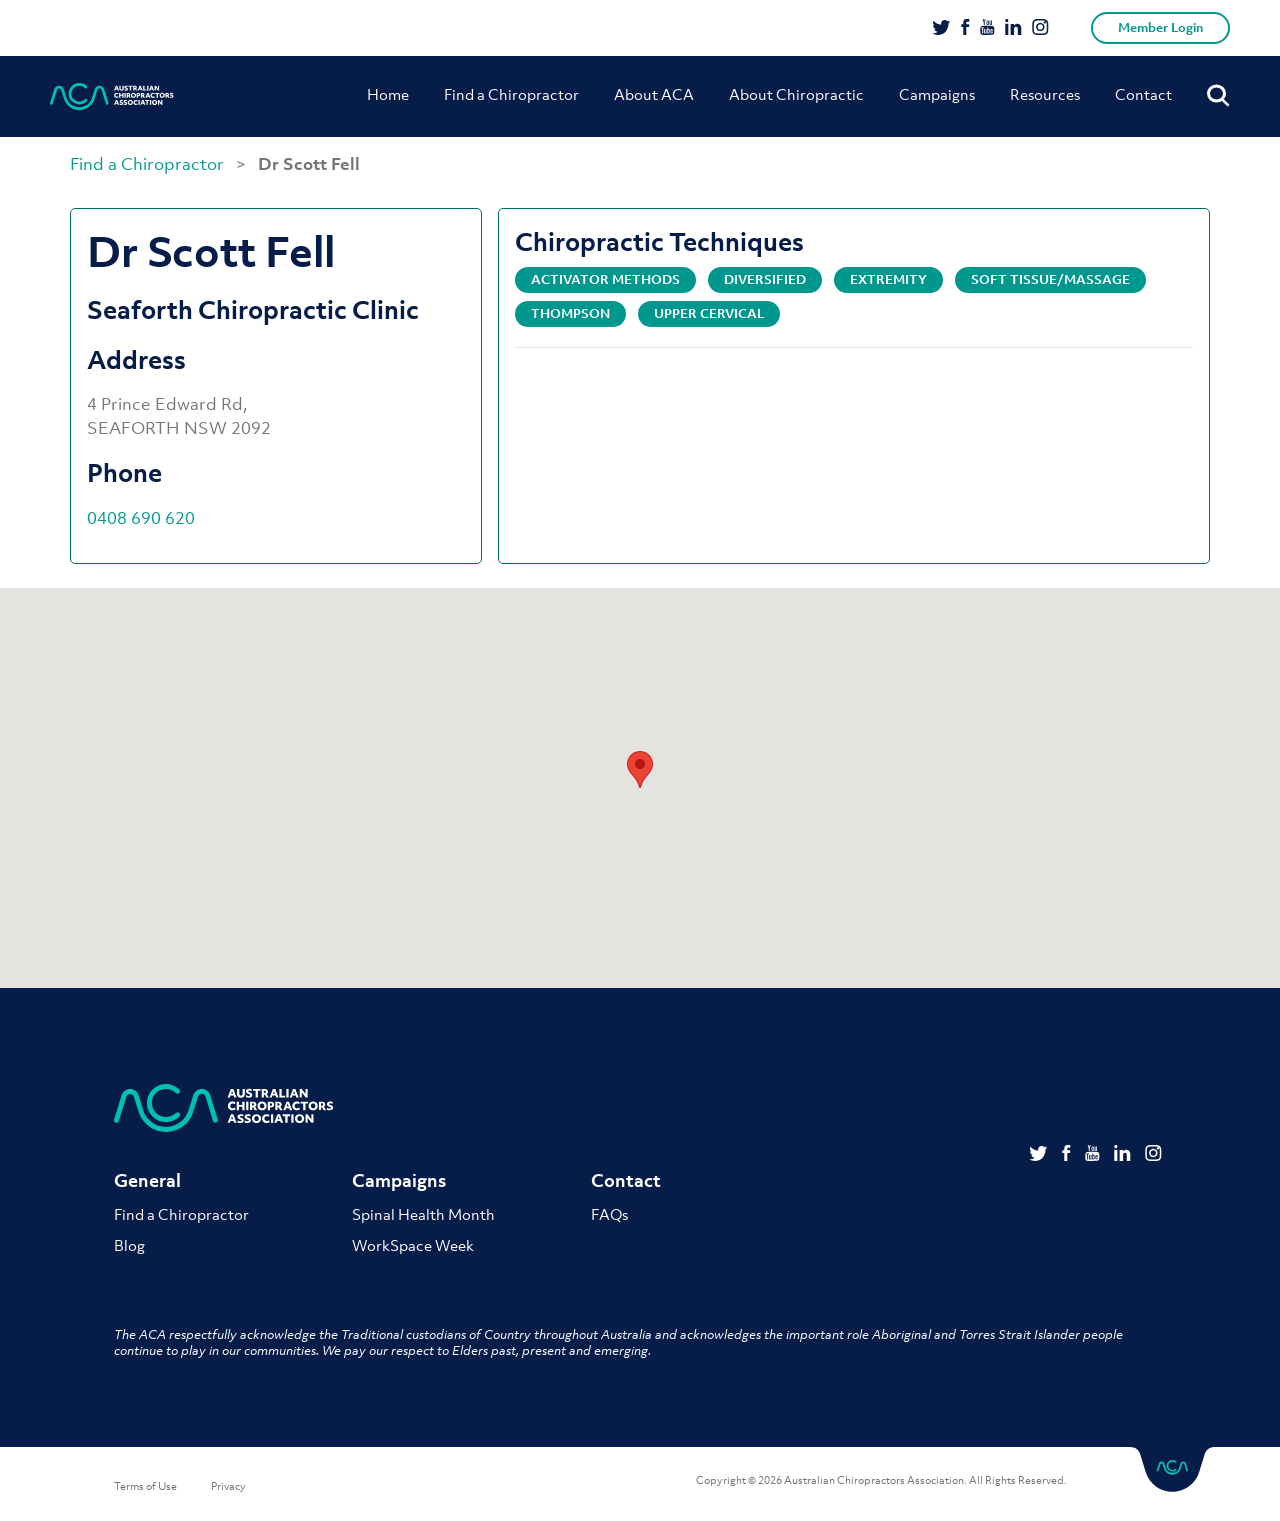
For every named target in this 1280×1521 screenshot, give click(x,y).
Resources (1045, 94)
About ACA (654, 94)
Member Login (1160, 27)
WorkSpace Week (413, 1245)
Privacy (228, 1486)
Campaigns (937, 94)
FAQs (609, 1214)
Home (388, 94)
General (147, 1180)
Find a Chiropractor (511, 94)
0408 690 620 (141, 518)
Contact (1143, 94)
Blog (129, 1245)
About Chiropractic (796, 94)
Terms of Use (145, 1486)
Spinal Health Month (423, 1214)
